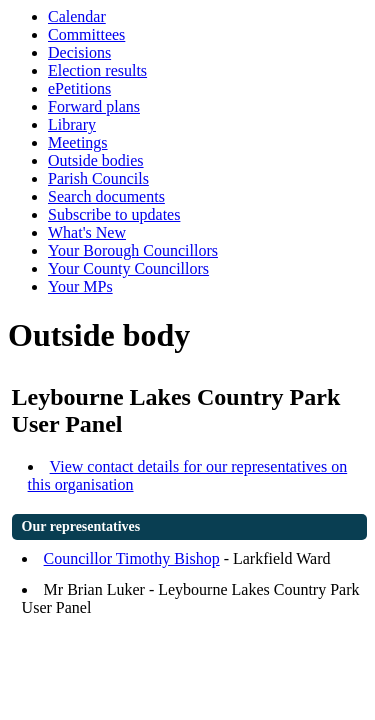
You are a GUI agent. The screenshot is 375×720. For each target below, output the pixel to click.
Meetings (78, 142)
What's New (87, 232)
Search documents (106, 196)
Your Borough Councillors (133, 250)
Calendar (77, 16)
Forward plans (94, 106)
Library (72, 124)
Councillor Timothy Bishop (132, 558)
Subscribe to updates (114, 214)
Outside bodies (96, 160)
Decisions (79, 52)
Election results (97, 70)
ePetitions (79, 88)
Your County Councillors (128, 268)
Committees (86, 34)
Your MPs (80, 286)
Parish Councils (98, 178)
